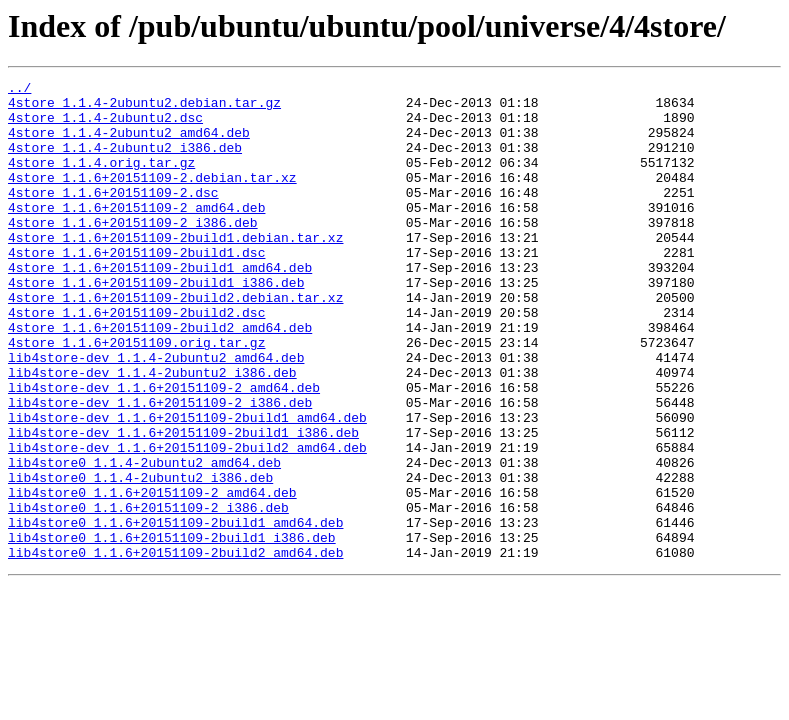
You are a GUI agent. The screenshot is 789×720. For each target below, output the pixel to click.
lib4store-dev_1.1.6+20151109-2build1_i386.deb (183, 504)
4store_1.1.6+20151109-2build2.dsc (136, 360)
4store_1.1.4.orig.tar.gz (101, 180)
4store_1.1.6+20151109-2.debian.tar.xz (152, 198)
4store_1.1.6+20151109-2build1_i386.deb (156, 324)
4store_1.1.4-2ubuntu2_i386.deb (125, 162)
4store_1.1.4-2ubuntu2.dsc (105, 126)
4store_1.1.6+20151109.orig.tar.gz (136, 396)
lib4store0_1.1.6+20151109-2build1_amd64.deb (175, 612)
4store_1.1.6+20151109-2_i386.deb (133, 252)
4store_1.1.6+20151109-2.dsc (113, 216)
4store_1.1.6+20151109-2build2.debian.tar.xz (175, 342)
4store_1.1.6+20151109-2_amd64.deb (136, 234)
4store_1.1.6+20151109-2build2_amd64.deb (160, 378)
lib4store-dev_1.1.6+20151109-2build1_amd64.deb (187, 486)
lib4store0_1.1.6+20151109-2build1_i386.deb (172, 630)
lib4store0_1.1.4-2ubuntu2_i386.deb (140, 558)
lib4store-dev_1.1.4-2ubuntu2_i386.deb (152, 432)
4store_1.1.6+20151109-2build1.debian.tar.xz (175, 270)
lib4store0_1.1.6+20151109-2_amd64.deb (152, 576)
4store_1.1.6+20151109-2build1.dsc (136, 288)
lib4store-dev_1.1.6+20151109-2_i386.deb (160, 468)
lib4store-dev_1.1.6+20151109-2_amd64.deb (164, 450)
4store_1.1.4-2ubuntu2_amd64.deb (129, 144)
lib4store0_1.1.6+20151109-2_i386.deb (148, 594)
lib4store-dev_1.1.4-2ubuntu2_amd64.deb (156, 414)
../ (19, 90)
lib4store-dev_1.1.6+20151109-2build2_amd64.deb (187, 522)
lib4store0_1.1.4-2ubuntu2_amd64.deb (144, 540)
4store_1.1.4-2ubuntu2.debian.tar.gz (144, 108)
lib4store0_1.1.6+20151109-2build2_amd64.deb (175, 648)
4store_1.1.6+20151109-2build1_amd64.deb (160, 306)
